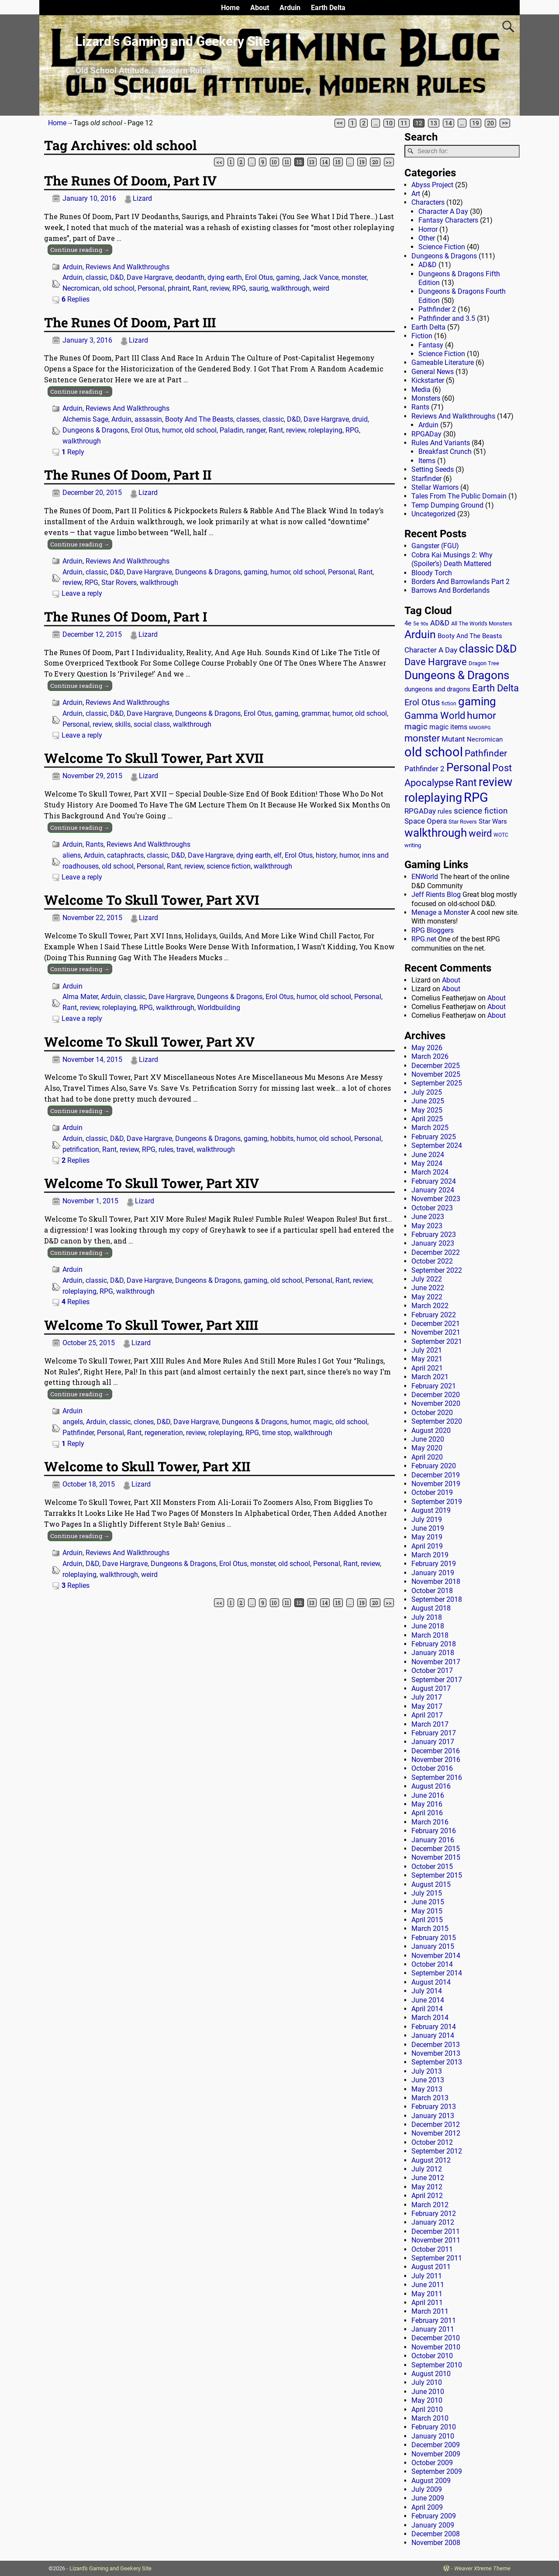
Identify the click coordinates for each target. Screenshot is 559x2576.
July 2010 (426, 2382)
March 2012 (430, 2205)
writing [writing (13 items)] (412, 845)
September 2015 (436, 1875)
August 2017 (431, 1688)
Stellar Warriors (435, 487)
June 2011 (427, 2285)
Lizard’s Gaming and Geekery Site (172, 41)
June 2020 (427, 1439)
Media (421, 389)
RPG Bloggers (432, 930)
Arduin (290, 7)
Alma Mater (80, 997)
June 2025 (427, 1101)
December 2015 (435, 1848)
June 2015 (427, 1902)
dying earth (224, 277)
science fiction (229, 866)
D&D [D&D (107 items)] (506, 648)
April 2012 (427, 2195)
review (219, 288)
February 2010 (433, 2427)
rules (166, 1149)
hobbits (281, 1138)
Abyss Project (432, 185)
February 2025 (433, 1137)
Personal (151, 288)
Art (415, 193)
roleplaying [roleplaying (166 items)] (433, 798)
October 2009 (432, 2463)
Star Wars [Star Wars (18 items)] (493, 821)
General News (432, 372)
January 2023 (432, 1243)
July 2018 (426, 1617)
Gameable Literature (442, 362)
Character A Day (443, 211)
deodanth (189, 277)
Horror (428, 229)
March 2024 (430, 1172)
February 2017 (433, 1733)
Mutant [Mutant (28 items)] (453, 739)
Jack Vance (320, 277)
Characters (428, 202)
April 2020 (427, 1457)
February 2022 (433, 1315)
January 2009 (432, 2525)
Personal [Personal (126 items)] (468, 767)
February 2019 (433, 1563)
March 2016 (430, 1822)
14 (448, 123)
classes (247, 419)
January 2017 (432, 1742)
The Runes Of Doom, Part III (130, 322)
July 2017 (426, 1697)
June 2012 (427, 2178)
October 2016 (432, 1768)
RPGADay (426, 434)
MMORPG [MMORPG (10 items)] (480, 728)
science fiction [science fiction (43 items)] (480, 811)
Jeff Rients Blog (436, 894)
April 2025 (427, 1119)
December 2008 (435, 2534)
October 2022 (432, 1261)
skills (123, 724)
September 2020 (436, 1421)
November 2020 (435, 1403)
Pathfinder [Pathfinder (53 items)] (486, 753)
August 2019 (431, 1510)
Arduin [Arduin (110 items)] (420, 634)
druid (360, 419)
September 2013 (436, 2062)
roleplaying (325, 430)
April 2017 (427, 1715)
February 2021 (433, 1386)
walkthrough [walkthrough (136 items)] (435, 832)
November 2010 (435, 2347)
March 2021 (430, 1377)
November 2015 (435, 1857)
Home (230, 7)
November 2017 (435, 1662)
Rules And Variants (440, 443)
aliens (71, 855)
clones (144, 1422)
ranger (256, 430)
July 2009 (426, 2489)
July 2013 (426, 2071)
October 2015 (432, 1866)
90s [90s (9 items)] (424, 624)
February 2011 (433, 2320)
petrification (80, 1149)
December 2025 (435, 1065)
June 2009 (427, 2498)
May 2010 (426, 2400)
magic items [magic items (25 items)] (448, 727)
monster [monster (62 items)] (422, 738)
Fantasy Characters (448, 220)
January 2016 (432, 1840)
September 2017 (436, 1680)
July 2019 (426, 1519)
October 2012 (432, 2142)
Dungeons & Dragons (95, 430)
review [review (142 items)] (495, 782)
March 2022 (430, 1306)
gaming (288, 277)
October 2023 (432, 1208)
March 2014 (430, 2017)
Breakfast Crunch (445, 451)
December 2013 (435, 2044)
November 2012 (435, 2133)
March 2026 (430, 1056)
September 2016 (436, 1777)
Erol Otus (259, 277)
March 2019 (430, 1555)
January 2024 (432, 1190)
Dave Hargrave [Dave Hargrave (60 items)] (435, 661)
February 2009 (433, 2516)
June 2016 (427, 1795)
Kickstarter (427, 380)
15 (338, 161)
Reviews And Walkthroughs (127, 267)
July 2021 (426, 1350)
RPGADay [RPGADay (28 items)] (420, 811)
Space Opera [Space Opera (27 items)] (425, 821)
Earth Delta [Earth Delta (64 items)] (495, 688)
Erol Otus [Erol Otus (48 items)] (422, 702)
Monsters (425, 398)
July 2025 (426, 1092)
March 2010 (430, 2418)
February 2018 (433, 1644)
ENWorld (424, 876)
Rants (95, 844)
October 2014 (432, 1964)
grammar (315, 713)
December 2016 (435, 1751)
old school (119, 288)
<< (340, 123)
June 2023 (427, 1216)
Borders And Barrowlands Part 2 (460, 581)
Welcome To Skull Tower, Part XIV (151, 1183)
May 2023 (426, 1226)
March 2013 (430, 2098)
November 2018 (435, 1581)
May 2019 (426, 1537)
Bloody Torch (431, 573)
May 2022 (426, 1297)
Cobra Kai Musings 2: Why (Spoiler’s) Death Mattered (452, 559)
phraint (179, 288)
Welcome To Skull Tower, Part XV (149, 1041)
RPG (239, 288)
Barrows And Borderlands (450, 590)
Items (426, 461)
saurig (258, 288)
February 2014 (433, 2027)
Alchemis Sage (85, 419)
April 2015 (427, 1920)
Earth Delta (328, 7)
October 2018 (432, 1591)
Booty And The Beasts (199, 419)
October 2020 (432, 1412)
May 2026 (426, 1048)
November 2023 (435, 1199)
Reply (73, 452)
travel (184, 1149)
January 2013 (432, 2116)
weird (321, 288)
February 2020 (433, 1466)
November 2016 (435, 1759)
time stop (276, 1433)
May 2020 (426, 1448)
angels (72, 1422)
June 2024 (427, 1155)
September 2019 (436, 1502)
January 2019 (432, 1573)
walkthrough (290, 288)
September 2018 (436, 1599)
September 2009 (436, 2471)
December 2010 (435, 2338)
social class (152, 724)
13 (433, 123)
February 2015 (433, 1938)
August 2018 (431, 1608)
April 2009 (427, 2507)
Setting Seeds (432, 469)
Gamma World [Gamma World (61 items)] (434, 715)
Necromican (81, 288)
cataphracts (125, 855)
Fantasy (430, 345)
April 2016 (427, 1813)
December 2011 (435, 2231)
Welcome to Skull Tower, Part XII (147, 1466)
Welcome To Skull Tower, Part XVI (151, 899)
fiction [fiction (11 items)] (449, 704)
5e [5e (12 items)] (416, 624)
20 (490, 123)
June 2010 (427, 2391)
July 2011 (426, 2276)
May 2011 (426, 2294)
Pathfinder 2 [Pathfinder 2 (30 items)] (424, 768)
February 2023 (433, 1234)
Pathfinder (78, 1433)
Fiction (421, 336)
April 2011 (427, 2302)
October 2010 (432, 2356)
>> (505, 123)
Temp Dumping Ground (447, 505)
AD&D (427, 265)
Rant (200, 288)
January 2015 (432, 1946)
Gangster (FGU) (435, 546)
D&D (117, 277)
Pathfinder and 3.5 (446, 318)
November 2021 (435, 1332)
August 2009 (431, 2480)
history (326, 855)
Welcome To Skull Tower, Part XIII (151, 1324)
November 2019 (435, 1484)
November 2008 (435, 2542)
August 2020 (431, 1430)
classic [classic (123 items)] (476, 648)
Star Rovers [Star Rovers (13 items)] (463, 821)
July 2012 (426, 2169)
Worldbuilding (218, 1007)
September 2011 (436, 2258)
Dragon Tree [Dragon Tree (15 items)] (484, 663)
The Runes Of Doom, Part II (127, 474)
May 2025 (426, 1110)
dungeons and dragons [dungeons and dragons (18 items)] (437, 689)
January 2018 (432, 1653)
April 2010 (427, 2409)
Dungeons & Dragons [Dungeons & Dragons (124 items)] (456, 675)
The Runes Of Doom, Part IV (130, 180)
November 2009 (435, 2454)
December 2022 (435, 1252)
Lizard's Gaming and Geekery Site (110, 2568)
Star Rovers (119, 582)
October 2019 (432, 1492)
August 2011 (431, 2267)
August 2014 (431, 1982)
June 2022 (427, 1288)
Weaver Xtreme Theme (482, 2568)
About (259, 7)
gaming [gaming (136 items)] (477, 701)
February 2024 (433, 1181)
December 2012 (435, 2124)
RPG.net (423, 939)
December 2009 (435, 2445)
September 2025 (436, 1083)
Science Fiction (441, 247)
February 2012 (433, 2213)
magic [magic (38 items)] (416, 727)
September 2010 (436, 2365)
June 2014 (427, 2000)
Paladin (231, 430)
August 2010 (431, 2374)
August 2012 (431, 2160)
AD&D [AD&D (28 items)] (439, 622)
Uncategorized (433, 514)
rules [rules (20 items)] (445, 811)
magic (322, 1422)
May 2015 (426, 1911)
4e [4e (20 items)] (407, 623)
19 (475, 123)
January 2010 (432, 2436)
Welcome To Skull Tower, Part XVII (153, 757)
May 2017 (426, 1706)
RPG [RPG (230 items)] (476, 797)
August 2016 (431, 1786)
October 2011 (432, 2249)
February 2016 (433, 1831)
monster (354, 277)
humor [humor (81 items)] (481, 715)
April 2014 (427, 2009)
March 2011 (430, 2311)
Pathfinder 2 (437, 309)
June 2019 (427, 1528)
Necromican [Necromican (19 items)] (485, 739)
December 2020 (435, 1395)
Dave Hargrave (149, 277)
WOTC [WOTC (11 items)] (500, 835)
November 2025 (435, 1074)
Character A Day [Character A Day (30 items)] (430, 650)
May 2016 (426, 1804)
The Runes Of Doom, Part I (125, 616)
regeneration (164, 1433)
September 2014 (436, 1973)
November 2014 (435, 1955)
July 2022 (426, 1279)
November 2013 (435, 2053)
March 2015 (430, 1928)
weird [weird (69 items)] (480, 833)
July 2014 (426, 1991)
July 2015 (426, 1893)
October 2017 (432, 1670)
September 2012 (436, 2151)
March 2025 (430, 1127)
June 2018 (427, 1626)
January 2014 (432, 2035)
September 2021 (436, 1341)
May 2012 (426, 2187)
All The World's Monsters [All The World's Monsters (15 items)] (481, 623)
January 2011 (432, 2329)
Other (426, 238)
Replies (76, 299)
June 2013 (427, 2080)
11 (403, 123)
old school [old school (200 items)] (433, 752)
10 (389, 123)
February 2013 (433, 2106)
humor (172, 430)
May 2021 (426, 1359)
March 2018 (430, 1635)
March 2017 (430, 1724)
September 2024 (436, 1145)
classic (96, 277)
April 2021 (427, 1368)
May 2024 (426, 1163)
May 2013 (426, 2089)
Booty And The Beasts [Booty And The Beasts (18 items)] (470, 636)
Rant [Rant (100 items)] (466, 782)
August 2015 (431, 1884)
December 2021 (435, 1323)
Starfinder (426, 478)
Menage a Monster (440, 912)
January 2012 (432, 2222)
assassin (148, 419)
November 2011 (435, 2240)
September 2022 (436, 1270)
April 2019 (427, 1546)
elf (278, 855)
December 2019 (435, 1475)
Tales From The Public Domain (459, 496)
